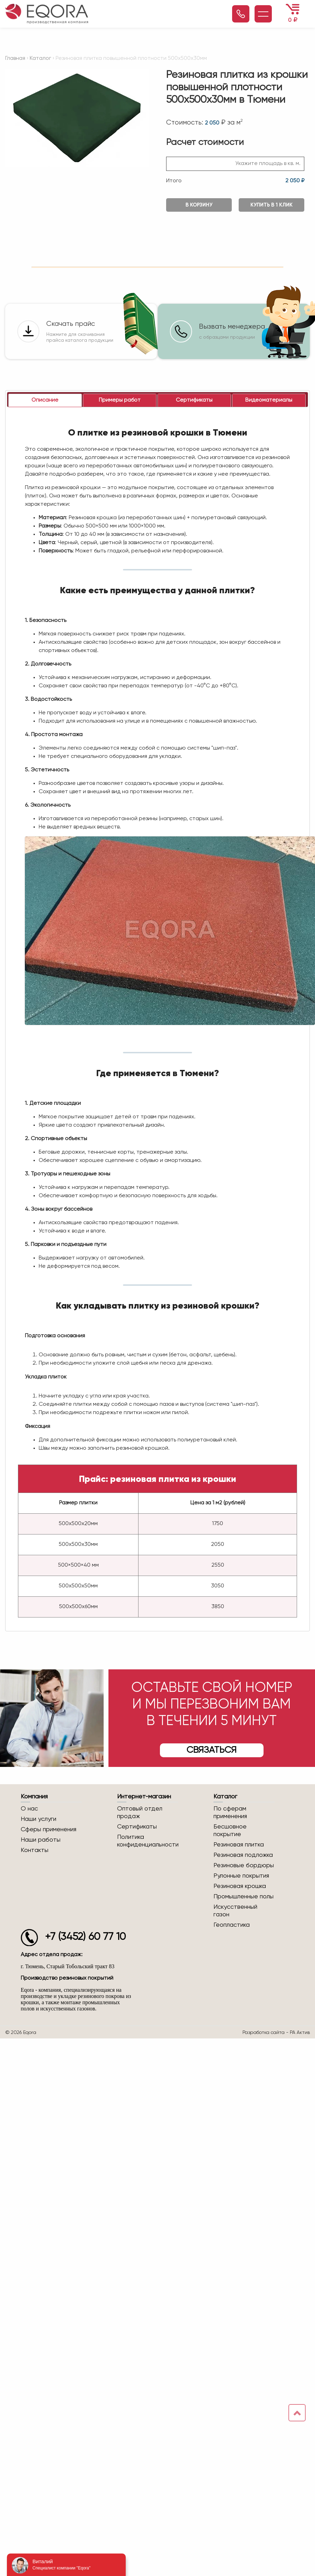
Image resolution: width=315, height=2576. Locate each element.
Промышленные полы (243, 1897)
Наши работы (40, 1840)
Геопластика (231, 1926)
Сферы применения (48, 1830)
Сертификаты (137, 1827)
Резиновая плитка (238, 1845)
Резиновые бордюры (243, 1866)
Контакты (34, 1851)
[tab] (45, 400)
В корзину (198, 205)
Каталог (40, 58)
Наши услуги (38, 1820)
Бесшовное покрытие (230, 1831)
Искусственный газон (235, 1911)
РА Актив (300, 2033)
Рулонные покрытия (241, 1876)
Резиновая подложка (243, 1856)
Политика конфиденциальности (147, 1842)
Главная (15, 58)
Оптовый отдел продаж (139, 1813)
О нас (29, 1809)
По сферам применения (230, 1813)
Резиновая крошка (239, 1887)
